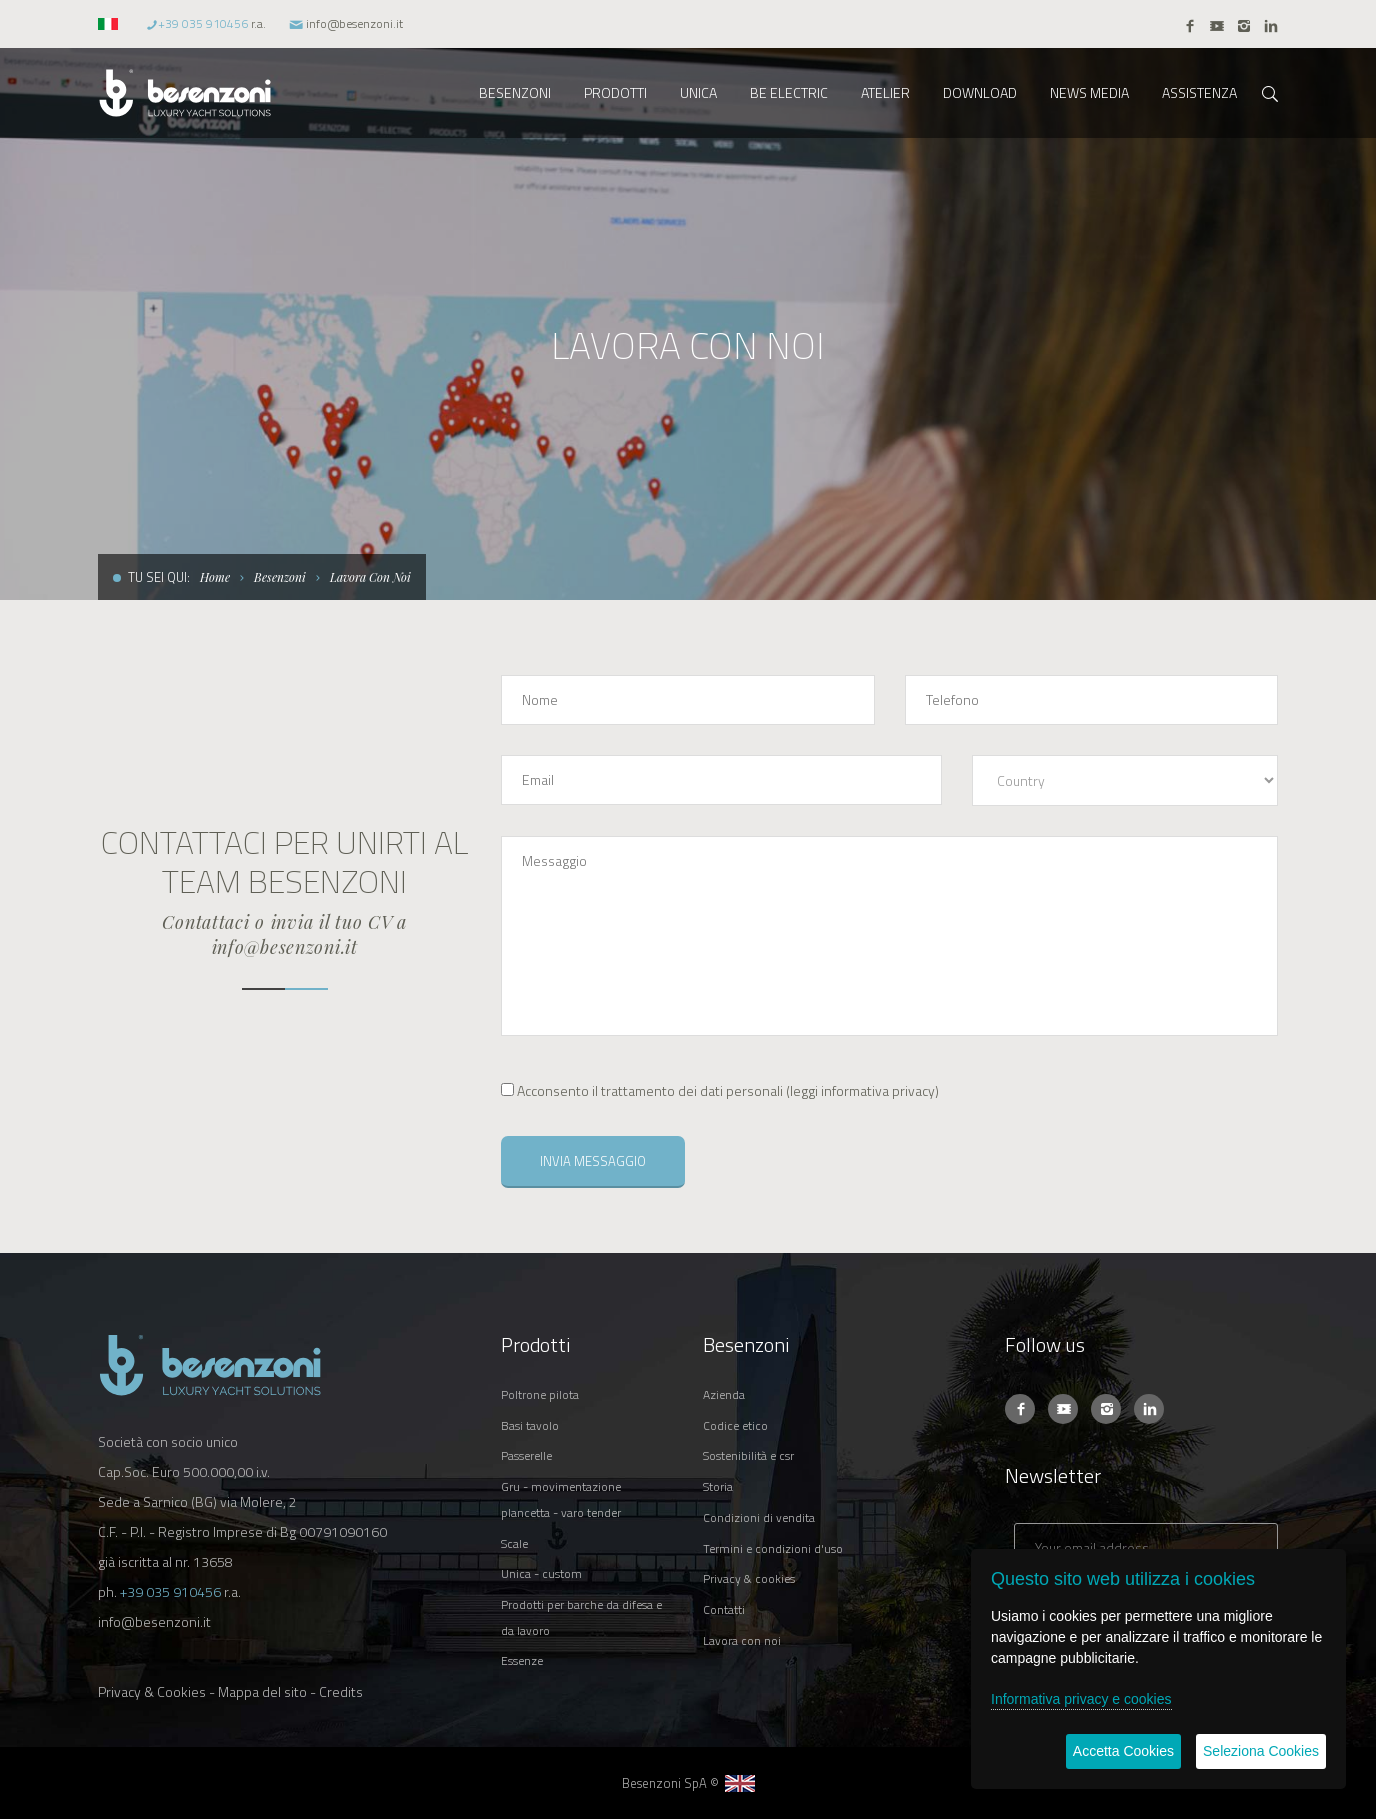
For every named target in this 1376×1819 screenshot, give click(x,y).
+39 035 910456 (203, 23)
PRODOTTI (615, 92)
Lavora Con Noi (370, 577)
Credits (341, 1691)
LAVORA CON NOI (742, 1640)
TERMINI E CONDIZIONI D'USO (773, 1548)
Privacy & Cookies (152, 1691)
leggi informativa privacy (862, 1090)
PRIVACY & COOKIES (749, 1578)
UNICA (698, 92)
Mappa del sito (262, 1691)
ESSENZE (522, 1660)
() (720, 1090)
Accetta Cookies (1123, 1751)
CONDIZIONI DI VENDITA (759, 1517)
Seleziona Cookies (1261, 1751)
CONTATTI (724, 1609)
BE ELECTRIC (789, 92)
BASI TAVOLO (530, 1425)
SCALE (514, 1543)
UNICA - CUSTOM (541, 1573)
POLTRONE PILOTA (540, 1394)
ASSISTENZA (1199, 92)
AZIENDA (724, 1394)
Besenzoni (280, 577)
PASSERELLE (526, 1455)
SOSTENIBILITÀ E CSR (748, 1455)
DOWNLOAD (980, 92)
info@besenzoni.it (354, 23)
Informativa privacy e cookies (1081, 1699)
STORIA (718, 1486)
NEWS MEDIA (1089, 92)
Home (215, 577)
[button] (110, 23)
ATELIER (885, 92)
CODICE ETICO (735, 1425)
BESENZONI (515, 92)
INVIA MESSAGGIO (593, 1161)
